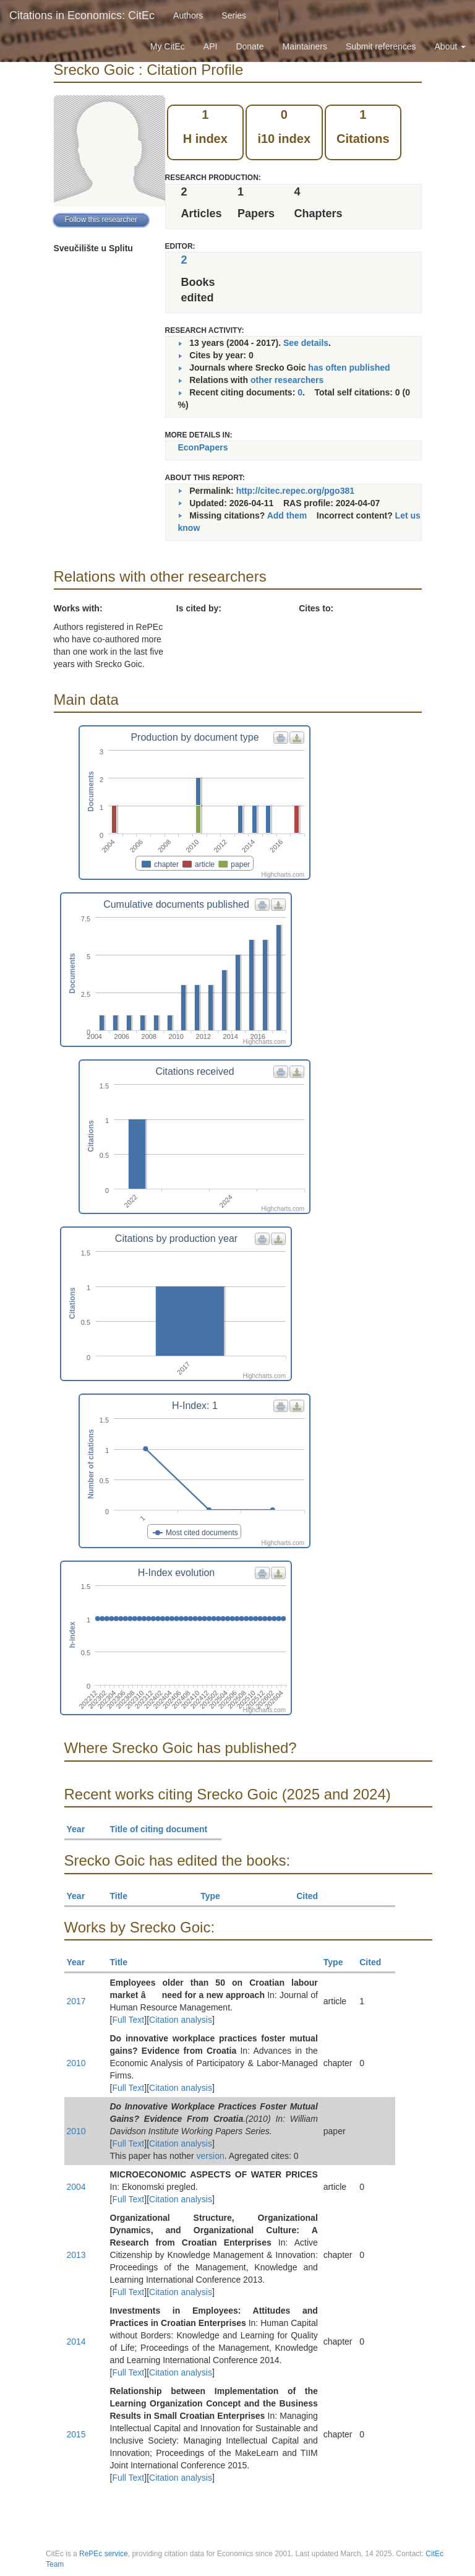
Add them (287, 515)
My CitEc (167, 46)
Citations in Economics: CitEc (82, 15)
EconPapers (203, 447)
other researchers (286, 380)
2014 (76, 2341)
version (211, 2156)
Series (233, 15)
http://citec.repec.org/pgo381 (295, 491)
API (210, 46)
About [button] (450, 46)
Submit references (381, 46)
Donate (249, 46)
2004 (76, 2187)
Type (215, 1896)
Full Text (128, 2020)
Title (124, 1896)
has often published (349, 368)
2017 (76, 2001)
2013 (76, 2255)
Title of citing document (164, 1829)
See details (305, 343)
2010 (76, 2063)
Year (81, 1829)
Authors (188, 15)
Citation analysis (180, 2020)
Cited (312, 1896)
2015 (76, 2434)
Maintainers (305, 46)
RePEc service (103, 2553)
